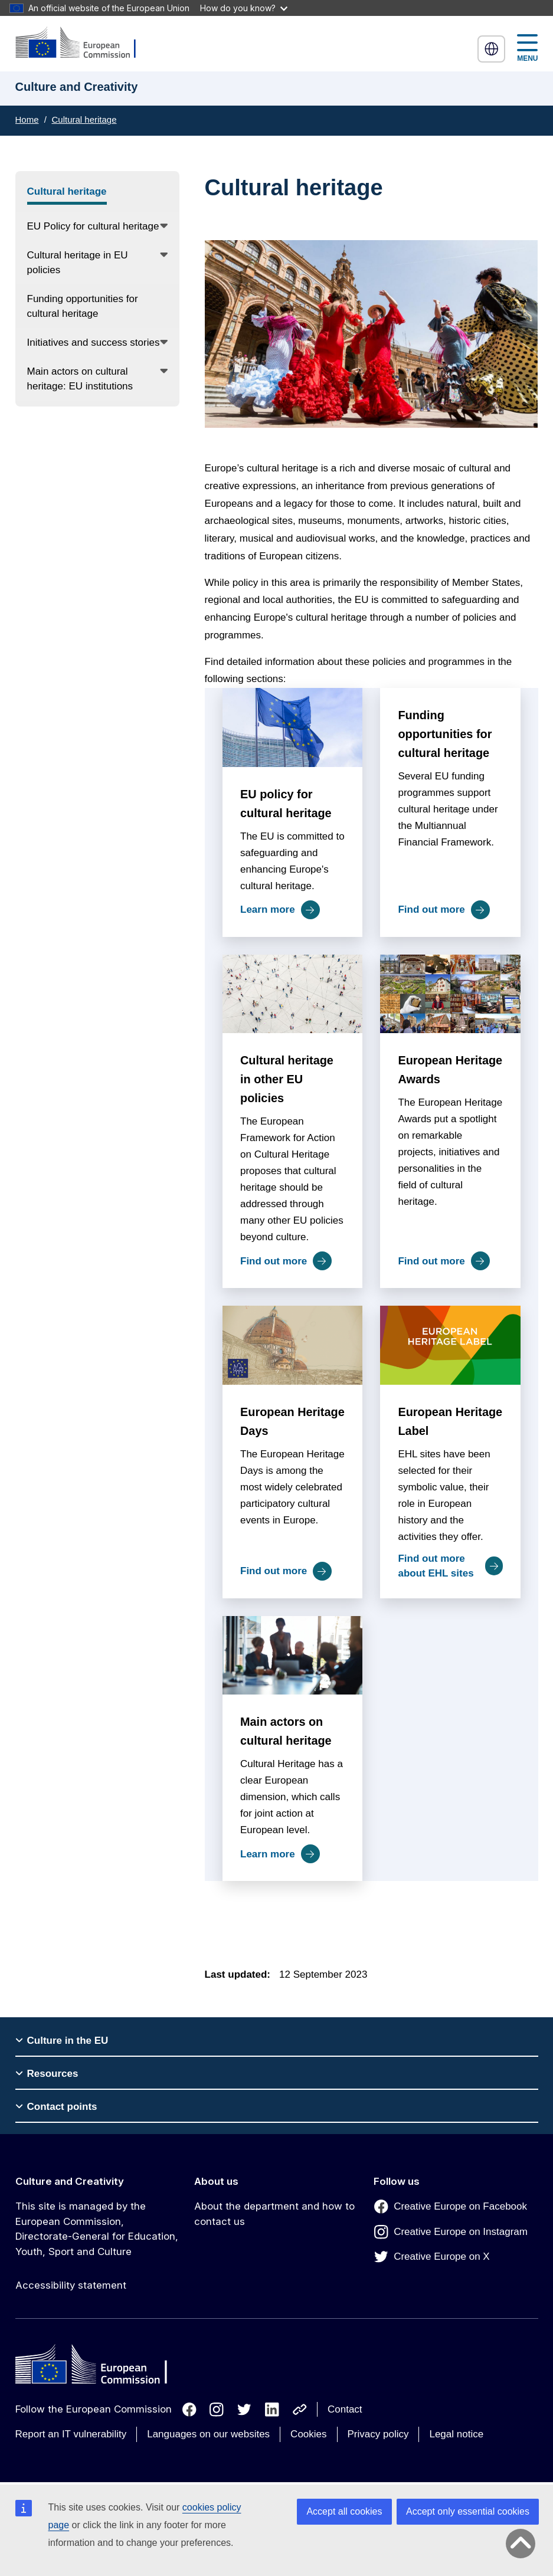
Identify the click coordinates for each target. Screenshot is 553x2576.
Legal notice (456, 2434)
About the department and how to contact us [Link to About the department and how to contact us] (274, 2213)
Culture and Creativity (69, 2181)
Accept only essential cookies (467, 2511)
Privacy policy (378, 2434)
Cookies (308, 2434)
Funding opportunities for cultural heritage (445, 734)
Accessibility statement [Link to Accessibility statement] (70, 2285)
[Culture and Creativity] (83, 43)
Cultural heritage (83, 119)
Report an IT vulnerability (71, 2434)
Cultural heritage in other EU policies (286, 1079)
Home (27, 119)
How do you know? (243, 8)
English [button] (491, 49)
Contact (345, 2409)
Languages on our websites (208, 2434)
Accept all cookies (344, 2511)
